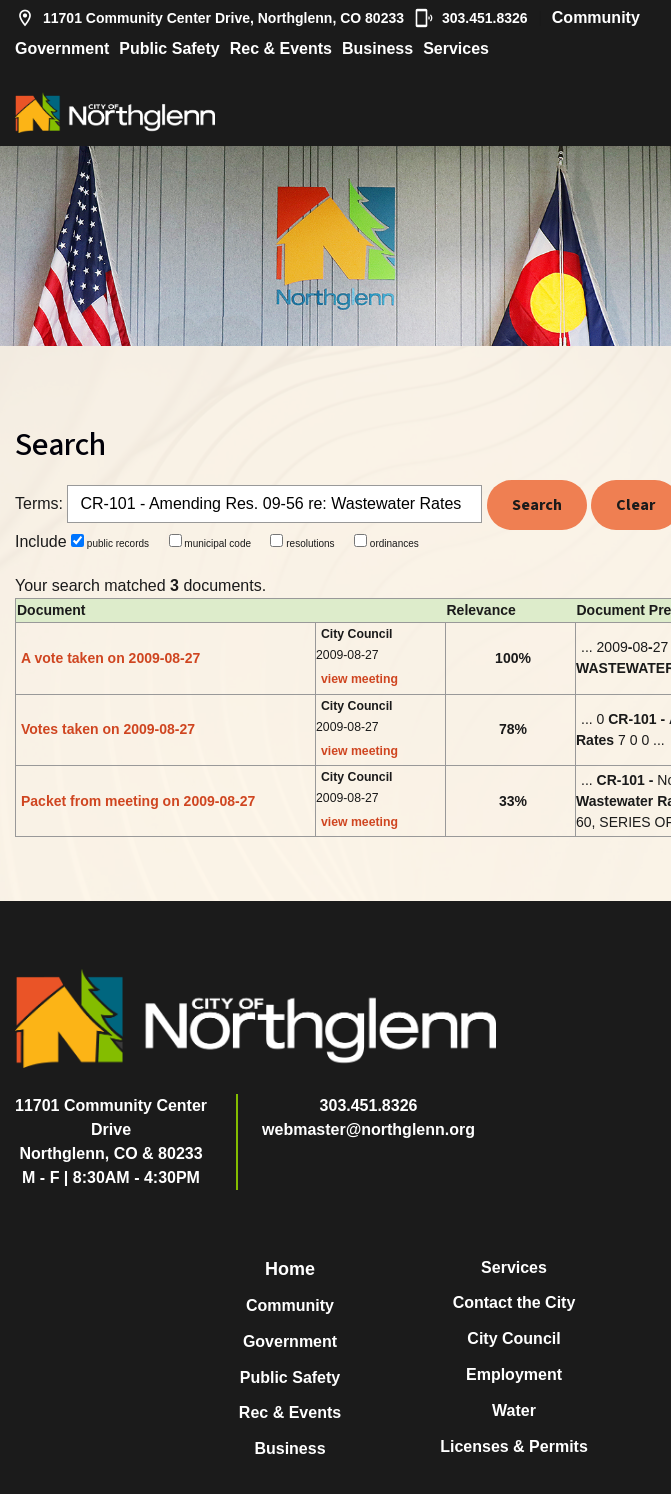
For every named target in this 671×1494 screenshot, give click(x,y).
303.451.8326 (471, 18)
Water (514, 1410)
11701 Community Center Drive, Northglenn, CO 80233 (209, 18)
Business (377, 48)
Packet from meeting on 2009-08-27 (138, 801)
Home (290, 1269)
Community (596, 17)
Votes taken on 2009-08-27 (108, 729)
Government (62, 48)
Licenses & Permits (514, 1446)
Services (456, 48)
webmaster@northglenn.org (368, 1129)
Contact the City (514, 1302)
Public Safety (169, 48)
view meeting (359, 679)
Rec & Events (281, 48)
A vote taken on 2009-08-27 (110, 658)
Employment (514, 1374)
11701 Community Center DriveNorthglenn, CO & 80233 (111, 1129)
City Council (513, 1338)
